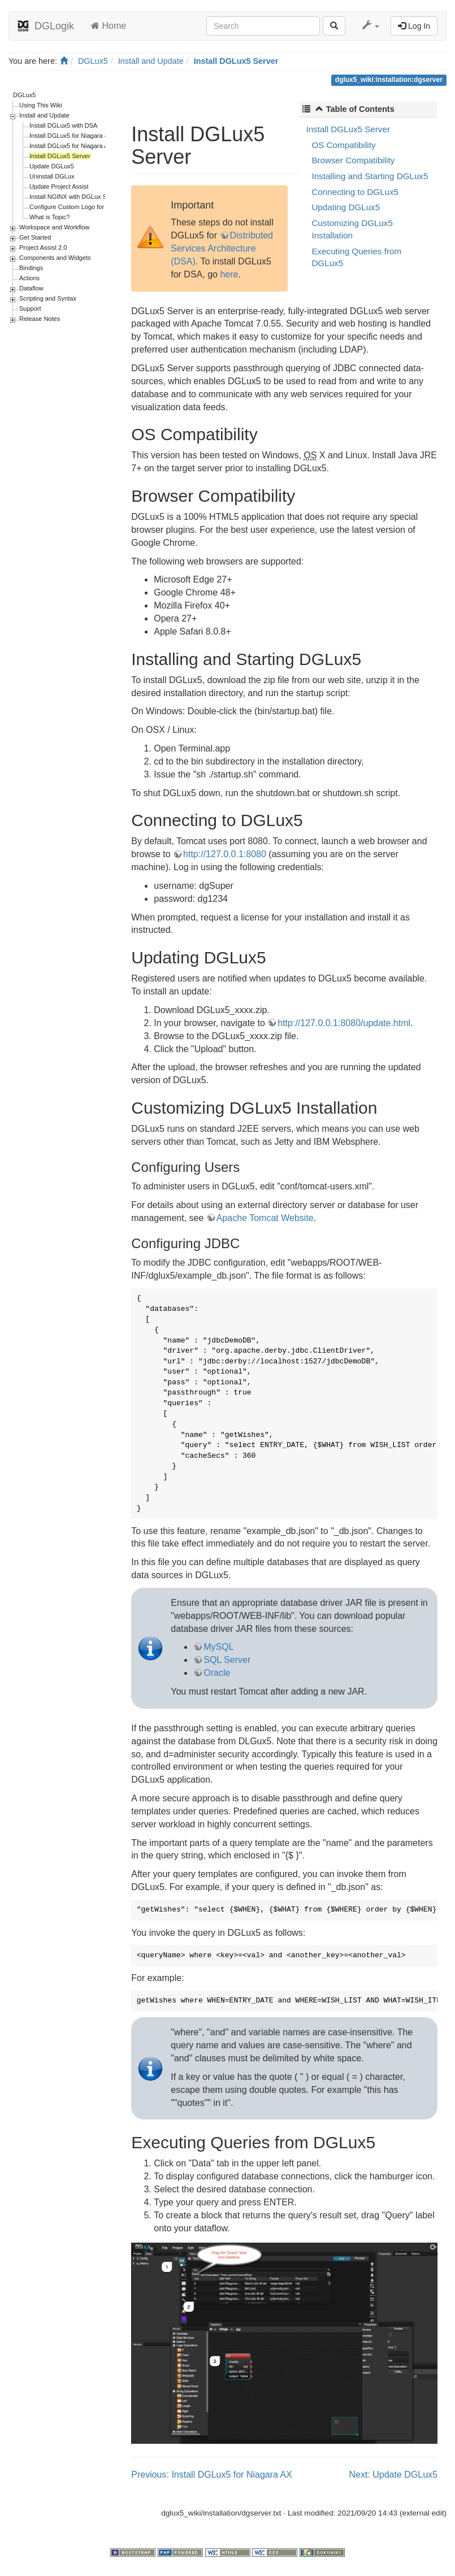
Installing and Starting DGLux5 (369, 176)
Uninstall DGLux (51, 176)
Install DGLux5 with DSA (63, 125)
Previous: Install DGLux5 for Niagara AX (211, 2474)
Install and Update (151, 61)
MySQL (218, 1647)
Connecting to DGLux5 (354, 192)
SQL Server (226, 1660)
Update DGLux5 (51, 166)
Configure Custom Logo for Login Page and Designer (102, 206)
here (229, 274)
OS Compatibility (343, 145)
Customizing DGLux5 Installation (352, 229)
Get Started (35, 237)
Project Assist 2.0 (43, 247)
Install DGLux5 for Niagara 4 (68, 135)
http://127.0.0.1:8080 (224, 854)
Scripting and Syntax (47, 298)
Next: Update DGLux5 (393, 2474)
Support (30, 308)
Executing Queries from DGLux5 (356, 257)
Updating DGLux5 (345, 207)
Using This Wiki (40, 105)
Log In (414, 26)
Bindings (31, 267)
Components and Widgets (55, 257)
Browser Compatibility (353, 160)
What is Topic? (49, 217)
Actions (29, 278)
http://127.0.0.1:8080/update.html (344, 1023)
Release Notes (39, 318)
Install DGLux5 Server (236, 61)
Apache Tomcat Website (265, 1218)
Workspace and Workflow (54, 227)
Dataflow (31, 288)
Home (108, 26)
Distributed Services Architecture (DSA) (222, 248)
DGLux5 (93, 61)
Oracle (216, 1673)
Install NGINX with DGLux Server (75, 196)
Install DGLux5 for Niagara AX (70, 145)
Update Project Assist (59, 186)
